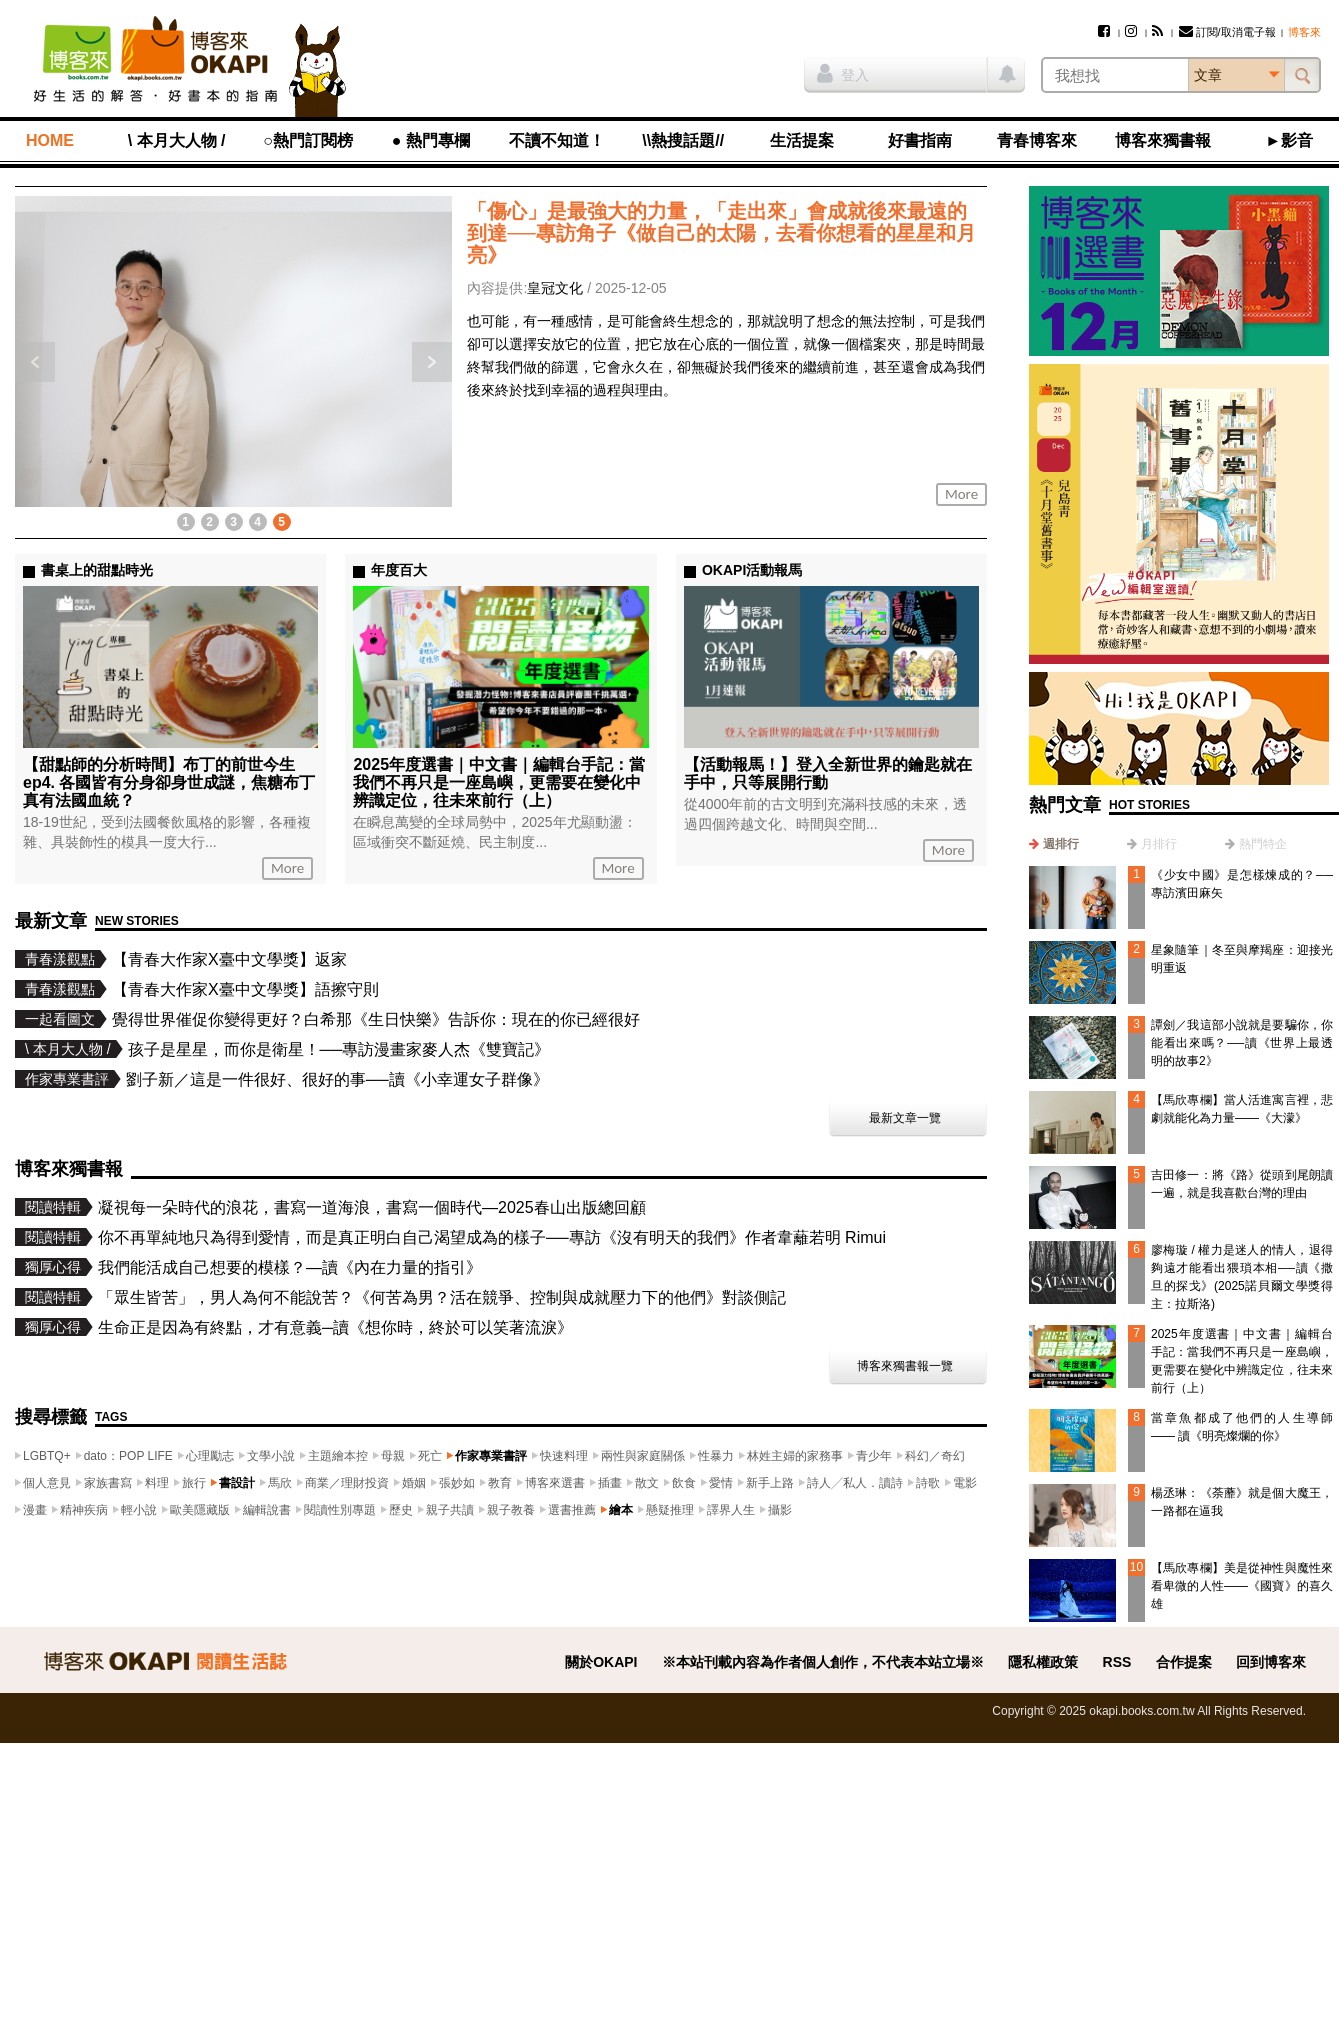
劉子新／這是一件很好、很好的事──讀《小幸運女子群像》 (337, 1079)
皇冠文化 (555, 288)
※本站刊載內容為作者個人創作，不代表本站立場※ (823, 1662)
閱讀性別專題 (340, 1510)
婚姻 (414, 1483)
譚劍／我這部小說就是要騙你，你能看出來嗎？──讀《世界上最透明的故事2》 (1242, 1043)
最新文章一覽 (905, 1118)
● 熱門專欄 (431, 140)
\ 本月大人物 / (177, 140)
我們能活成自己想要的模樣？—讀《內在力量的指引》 (290, 1267)
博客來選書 (555, 1483)
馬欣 (280, 1483)
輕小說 (139, 1510)
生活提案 (802, 140)
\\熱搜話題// (683, 140)
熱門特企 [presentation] (1263, 844)
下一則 (432, 362)
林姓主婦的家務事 (795, 1456)
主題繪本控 (338, 1456)
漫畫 (35, 1510)
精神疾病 (84, 1510)
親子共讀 (450, 1510)
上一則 (35, 362)
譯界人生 (731, 1510)
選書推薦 (572, 1510)
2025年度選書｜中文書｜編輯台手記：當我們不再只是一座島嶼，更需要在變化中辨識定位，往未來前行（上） (499, 782)
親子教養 (511, 1510)
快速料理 (564, 1456)
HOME (50, 140)
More (961, 494)
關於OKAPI (601, 1662)
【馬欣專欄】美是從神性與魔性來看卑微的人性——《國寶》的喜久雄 (1242, 1586)
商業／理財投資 (347, 1483)
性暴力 (716, 1456)
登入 (843, 73)
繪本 (621, 1510)
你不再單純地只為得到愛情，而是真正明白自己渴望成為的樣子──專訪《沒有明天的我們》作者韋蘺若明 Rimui (492, 1237)
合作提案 (1184, 1662)
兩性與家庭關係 (643, 1456)
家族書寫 (108, 1483)
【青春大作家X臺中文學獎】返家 (229, 959)
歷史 (401, 1510)
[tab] (1054, 844)
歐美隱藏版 (200, 1510)
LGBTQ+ (47, 1456)
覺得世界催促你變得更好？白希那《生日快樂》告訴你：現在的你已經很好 (376, 1019)
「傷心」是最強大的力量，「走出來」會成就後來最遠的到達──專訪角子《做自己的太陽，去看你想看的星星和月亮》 (721, 233)
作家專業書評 (491, 1456)
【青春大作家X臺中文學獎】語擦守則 (245, 989)
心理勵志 (210, 1456)
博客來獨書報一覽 (905, 1366)
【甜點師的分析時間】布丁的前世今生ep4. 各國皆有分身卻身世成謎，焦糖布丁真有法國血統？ (169, 782)
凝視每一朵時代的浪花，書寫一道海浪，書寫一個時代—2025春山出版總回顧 (372, 1207)
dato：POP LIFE (128, 1456)
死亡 (430, 1456)
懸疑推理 (670, 1510)
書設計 (237, 1483)
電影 (965, 1483)
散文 (647, 1483)
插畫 (610, 1483)
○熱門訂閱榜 (308, 140)
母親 (393, 1456)
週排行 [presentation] (1061, 844)
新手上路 (770, 1483)
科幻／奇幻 (935, 1456)
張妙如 (457, 1483)
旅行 (194, 1483)
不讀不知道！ (557, 140)
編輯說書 (267, 1510)
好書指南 (920, 140)
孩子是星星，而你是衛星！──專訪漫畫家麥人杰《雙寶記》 (339, 1049)
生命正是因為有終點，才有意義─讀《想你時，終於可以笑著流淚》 (335, 1327)
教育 (500, 1483)
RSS (1117, 1662)
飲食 (684, 1483)
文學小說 (271, 1456)
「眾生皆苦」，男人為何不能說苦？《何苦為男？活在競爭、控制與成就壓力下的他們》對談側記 (442, 1297)
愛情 (721, 1483)
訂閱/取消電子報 (1227, 32)
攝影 (780, 1510)
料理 (157, 1483)
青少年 (874, 1456)
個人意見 (47, 1483)
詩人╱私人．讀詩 (855, 1483)
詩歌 (928, 1483)
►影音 (1289, 140)
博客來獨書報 (1163, 140)
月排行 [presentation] (1159, 844)
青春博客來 (1037, 140)
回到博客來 (1271, 1662)
